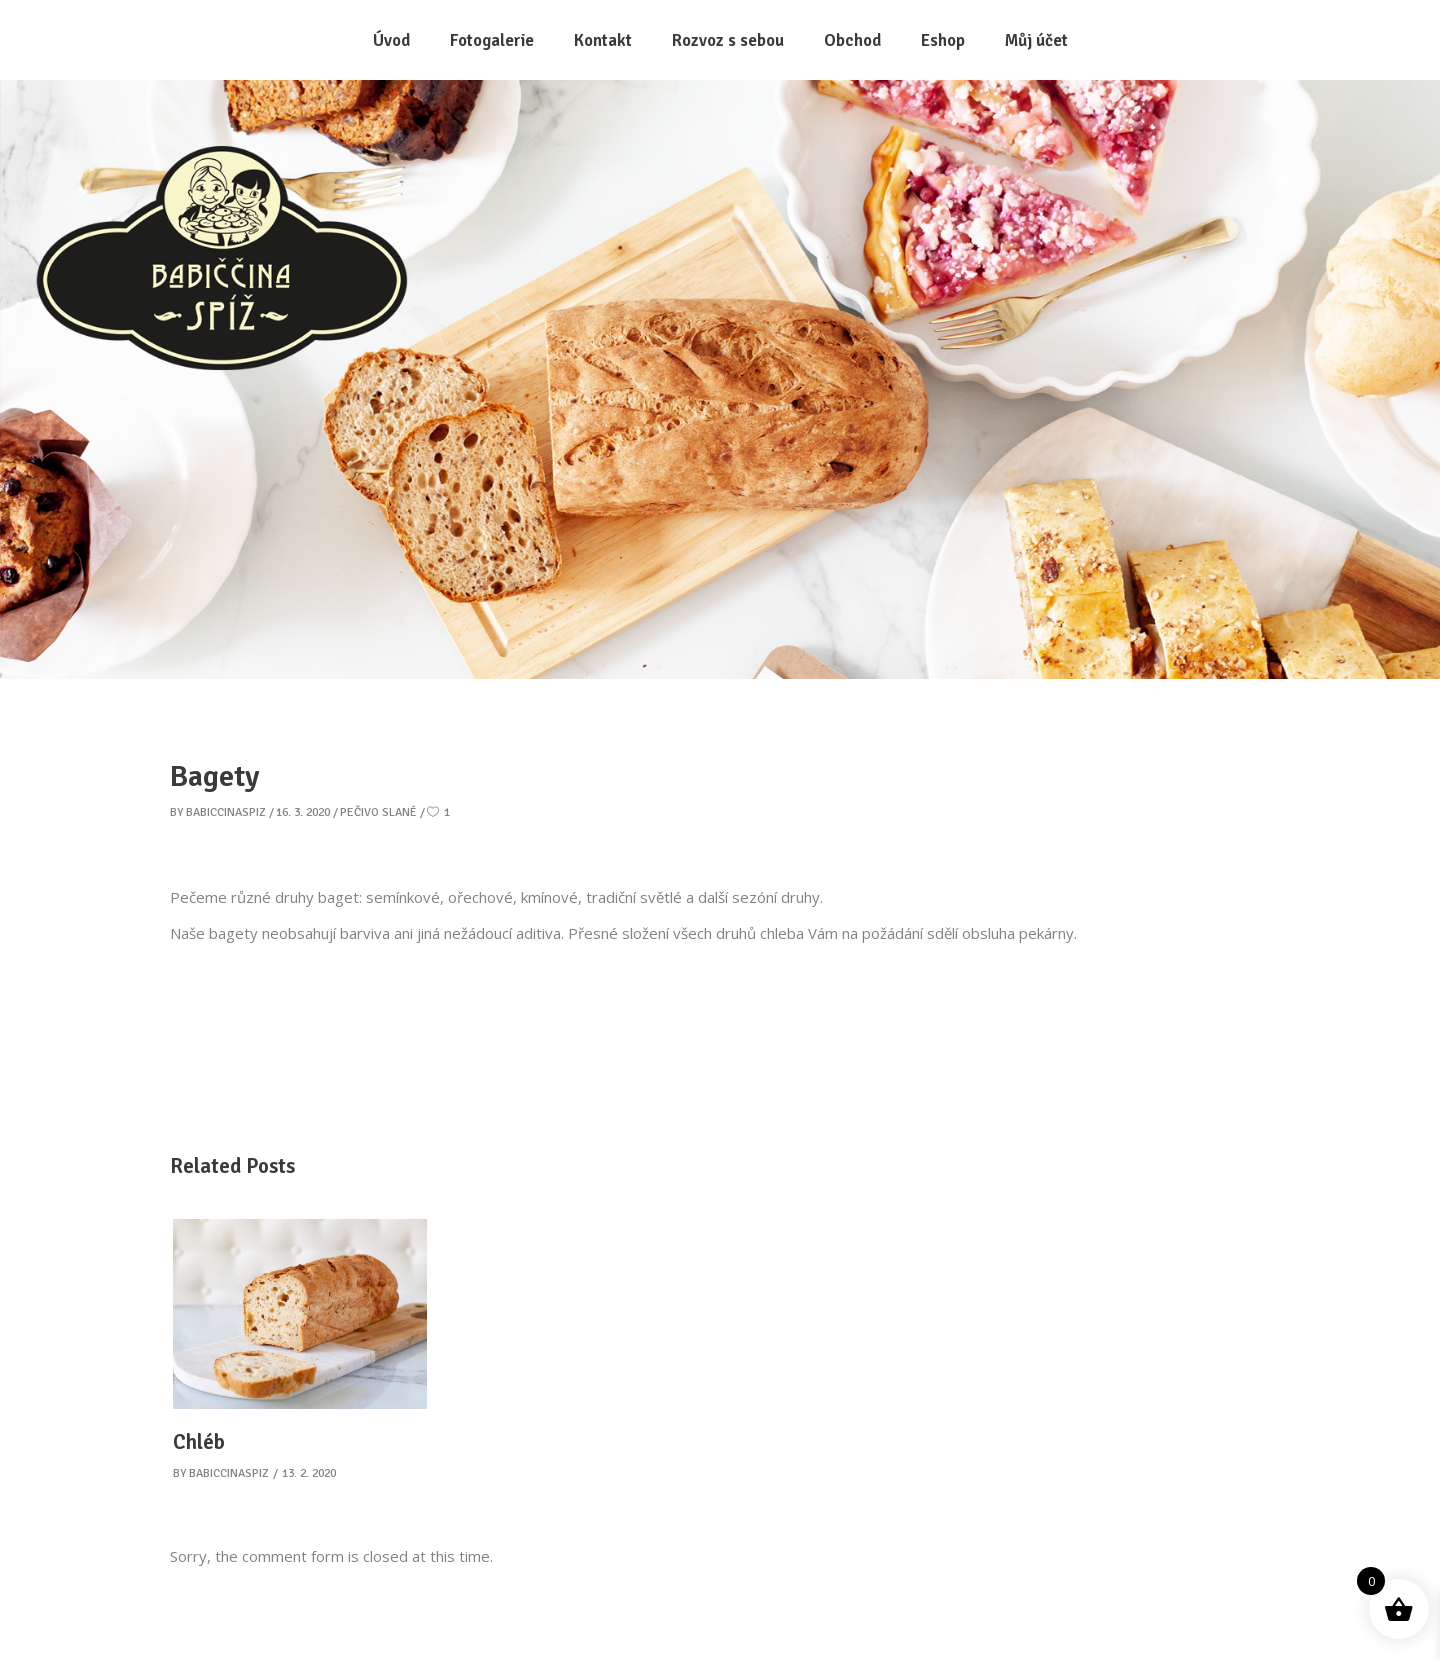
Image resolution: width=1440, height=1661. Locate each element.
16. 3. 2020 (303, 812)
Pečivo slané (378, 812)
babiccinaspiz (226, 812)
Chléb (199, 1442)
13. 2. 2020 (309, 1473)
